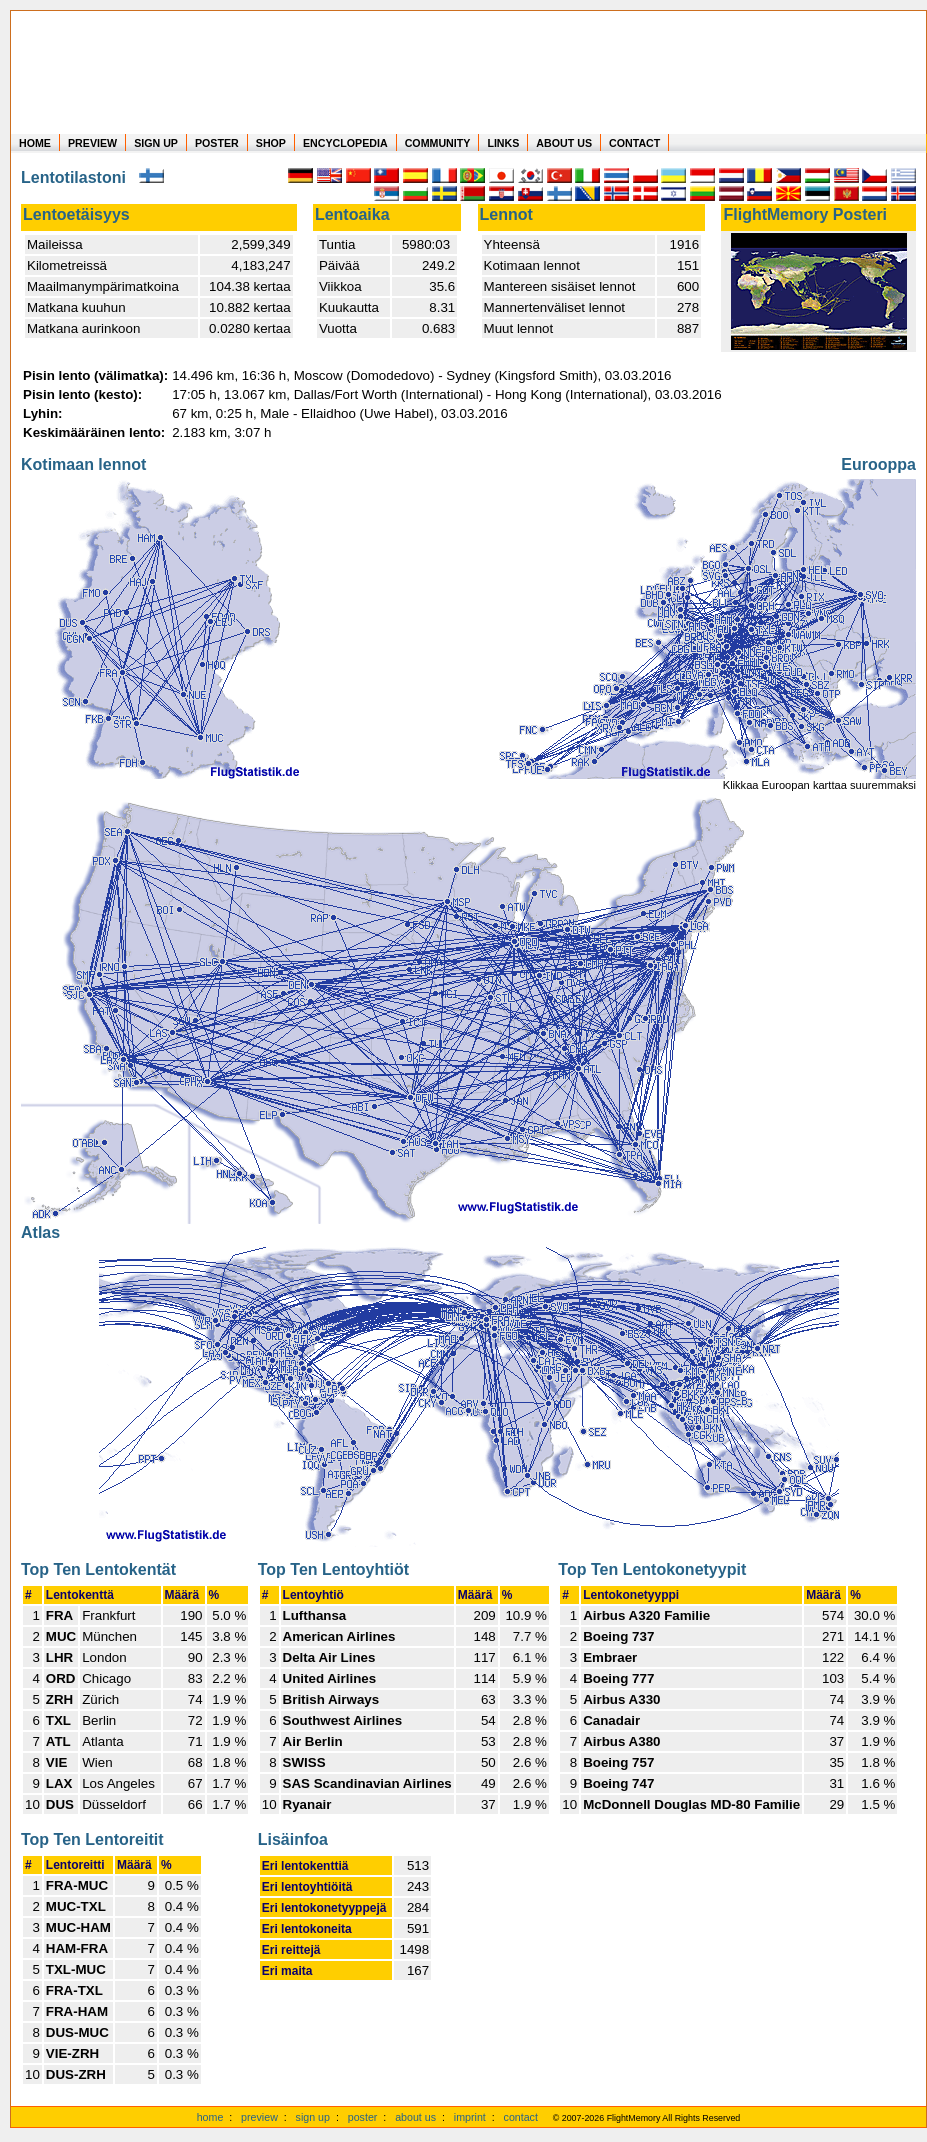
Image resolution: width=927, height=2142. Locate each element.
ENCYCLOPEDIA (345, 143)
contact (521, 2117)
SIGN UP (156, 143)
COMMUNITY (438, 143)
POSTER (217, 143)
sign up (313, 2117)
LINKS (503, 143)
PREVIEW (92, 143)
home (210, 2117)
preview (259, 2117)
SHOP (271, 143)
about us (415, 2117)
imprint (470, 2117)
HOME (35, 143)
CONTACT (634, 143)
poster (363, 2117)
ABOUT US (564, 143)
